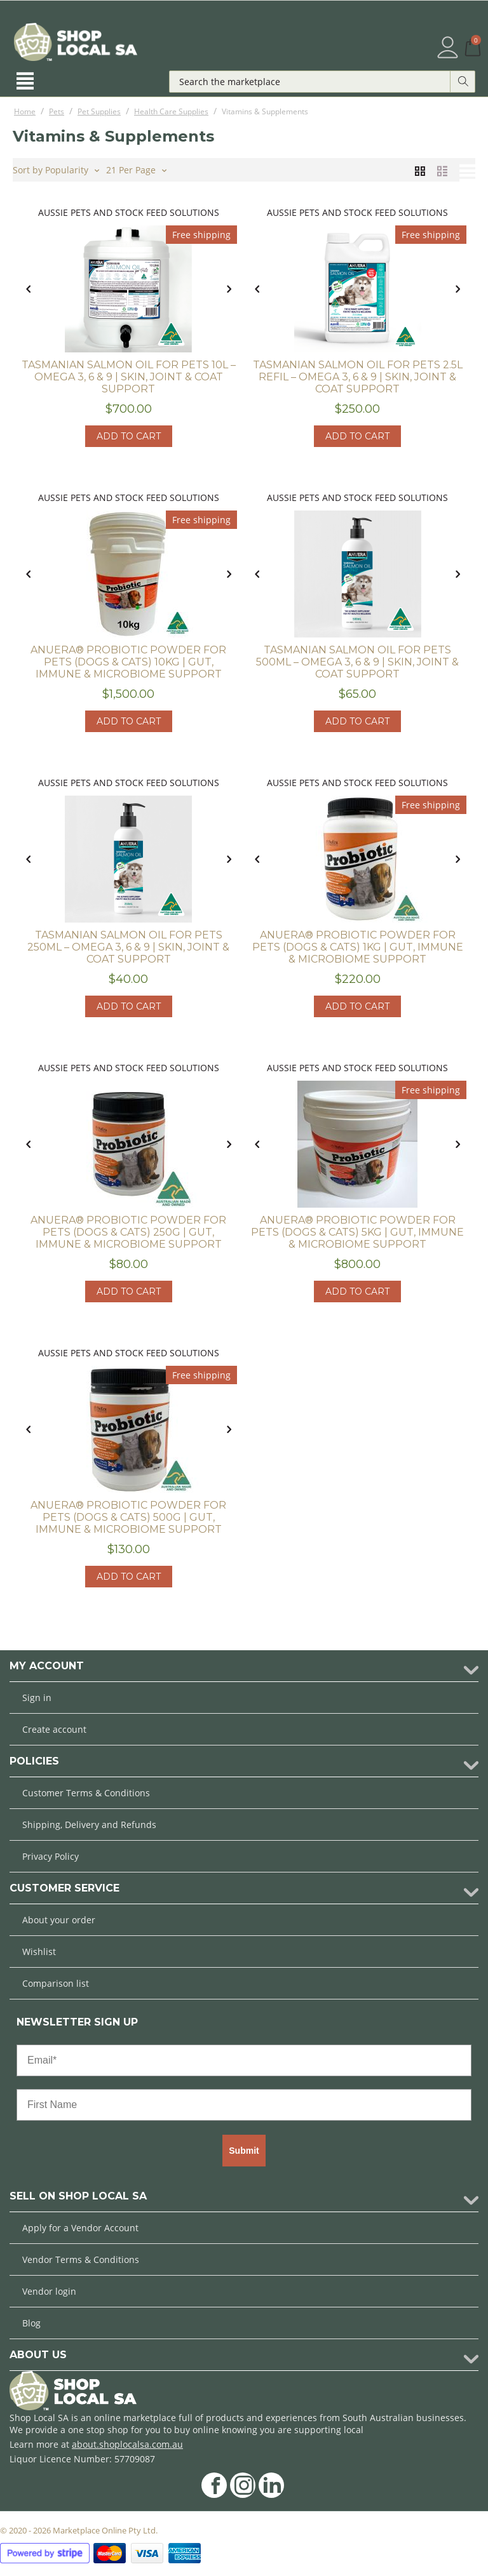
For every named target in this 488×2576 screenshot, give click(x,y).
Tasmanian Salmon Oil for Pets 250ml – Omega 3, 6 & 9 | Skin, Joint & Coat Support (128, 947)
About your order (58, 1920)
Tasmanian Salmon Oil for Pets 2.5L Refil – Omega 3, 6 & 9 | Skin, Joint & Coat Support (358, 377)
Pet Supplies (99, 111)
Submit (244, 2151)
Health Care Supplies (171, 111)
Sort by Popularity (56, 169)
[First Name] (244, 2105)
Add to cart (129, 436)
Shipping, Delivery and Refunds (89, 1825)
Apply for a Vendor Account (80, 2228)
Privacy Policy (50, 1856)
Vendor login (49, 2291)
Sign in (36, 1698)
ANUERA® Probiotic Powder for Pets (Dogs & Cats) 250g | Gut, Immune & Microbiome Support (128, 1232)
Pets (56, 111)
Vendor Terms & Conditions (80, 2259)
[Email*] (244, 2060)
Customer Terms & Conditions (86, 1793)
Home (25, 111)
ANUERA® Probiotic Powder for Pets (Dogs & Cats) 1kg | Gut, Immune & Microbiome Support (357, 947)
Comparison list (55, 1983)
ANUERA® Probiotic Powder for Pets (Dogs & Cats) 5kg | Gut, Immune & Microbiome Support (357, 1232)
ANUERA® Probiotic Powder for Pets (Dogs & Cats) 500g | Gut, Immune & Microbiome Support (128, 1517)
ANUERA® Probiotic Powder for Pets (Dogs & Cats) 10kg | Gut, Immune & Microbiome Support (128, 662)
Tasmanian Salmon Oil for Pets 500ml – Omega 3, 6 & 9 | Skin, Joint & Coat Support (357, 662)
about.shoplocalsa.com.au (127, 2444)
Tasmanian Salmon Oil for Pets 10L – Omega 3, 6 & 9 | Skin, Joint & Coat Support (129, 377)
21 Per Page (136, 169)
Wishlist (39, 1951)
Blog (31, 2323)
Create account (54, 1729)
